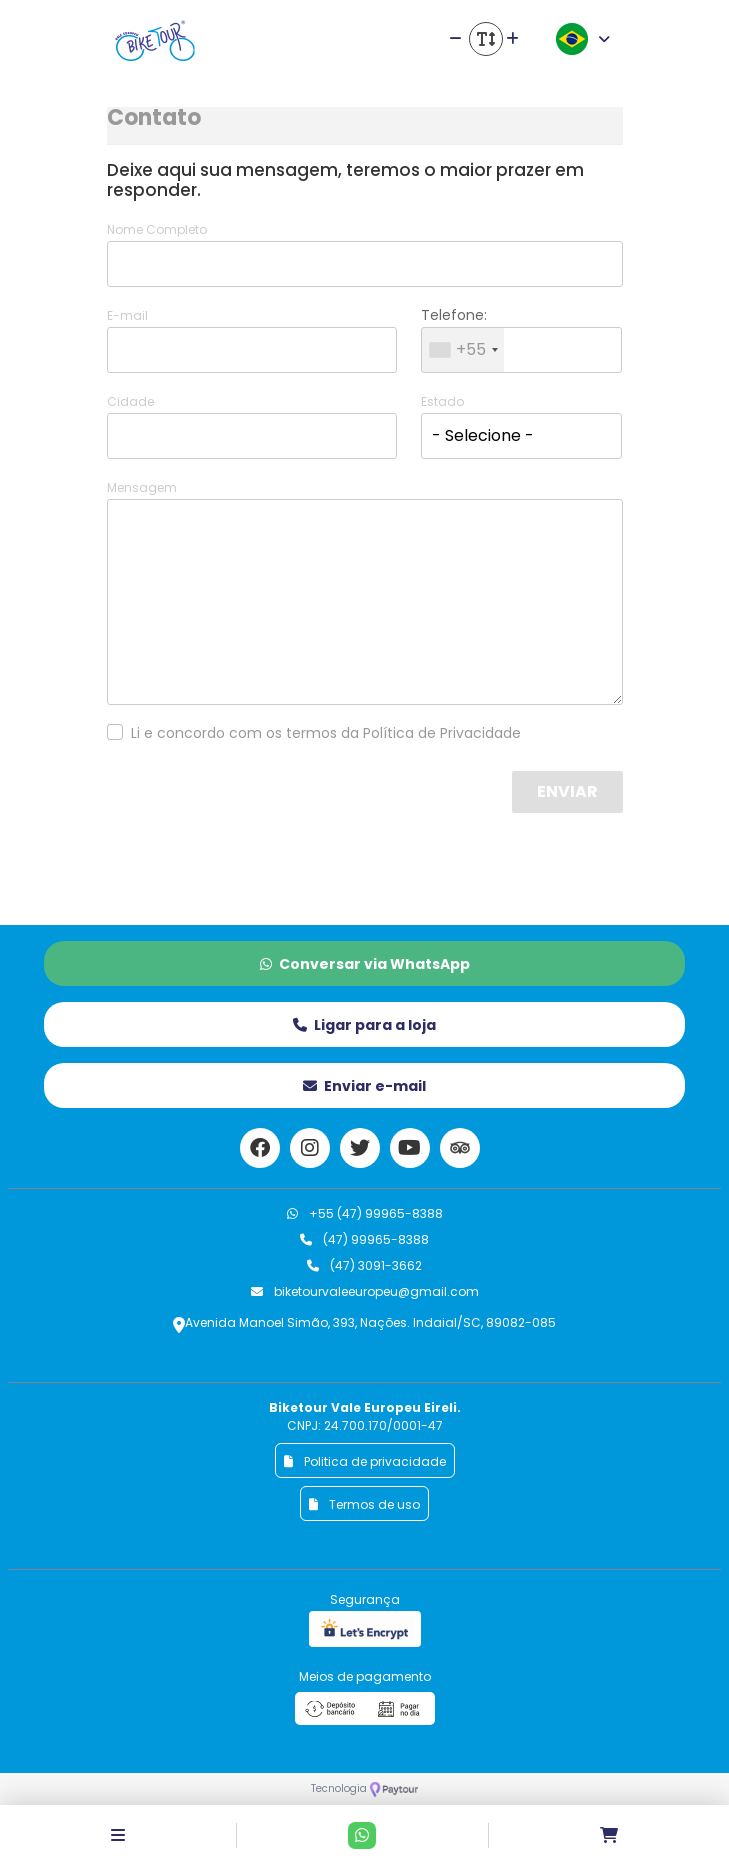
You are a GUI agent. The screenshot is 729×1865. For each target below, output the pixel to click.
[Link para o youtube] (410, 1148)
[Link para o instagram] (310, 1148)
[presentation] (356, 810)
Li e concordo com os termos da (326, 733)
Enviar (567, 791)
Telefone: (454, 315)
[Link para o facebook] (260, 1148)
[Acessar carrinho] (609, 1835)
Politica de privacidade (365, 1461)
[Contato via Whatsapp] (362, 1835)
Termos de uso (364, 1504)
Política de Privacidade (442, 733)
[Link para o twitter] (360, 1148)
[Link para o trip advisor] (460, 1148)
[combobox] (463, 350)
